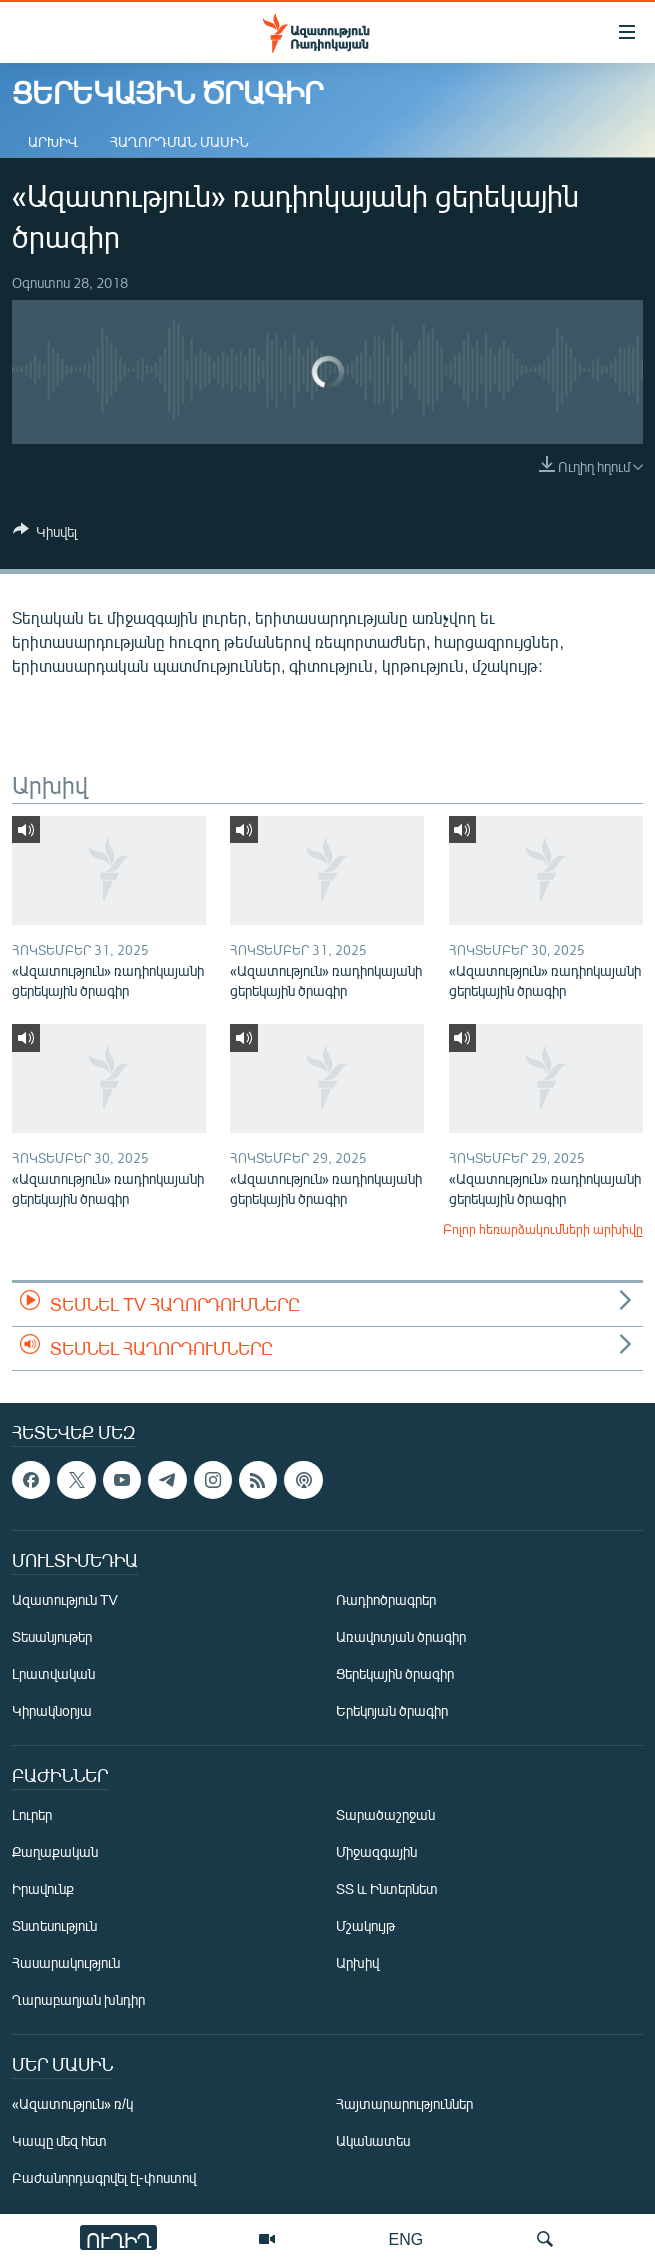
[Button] (45, 535)
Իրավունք (43, 1888)
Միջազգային (376, 1851)
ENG (406, 2238)
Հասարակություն (66, 1962)
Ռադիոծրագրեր (386, 1599)
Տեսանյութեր (52, 1636)
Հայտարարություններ (404, 2103)
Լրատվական (53, 1673)
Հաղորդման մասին (179, 141)
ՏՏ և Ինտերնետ (387, 1888)
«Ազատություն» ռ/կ (72, 2103)
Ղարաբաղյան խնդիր (78, 1999)
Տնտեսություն (54, 1925)
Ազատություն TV (65, 1599)
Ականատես (373, 2140)
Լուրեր (32, 1814)
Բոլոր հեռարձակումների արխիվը (543, 1229)
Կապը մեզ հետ (59, 2140)
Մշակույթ (365, 1925)
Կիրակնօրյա (52, 1710)
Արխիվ (53, 141)
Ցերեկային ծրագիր (395, 1673)
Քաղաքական (55, 1851)
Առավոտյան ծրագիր (401, 1636)
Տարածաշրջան (385, 1814)
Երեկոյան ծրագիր (392, 1710)
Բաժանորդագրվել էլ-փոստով (104, 2177)
